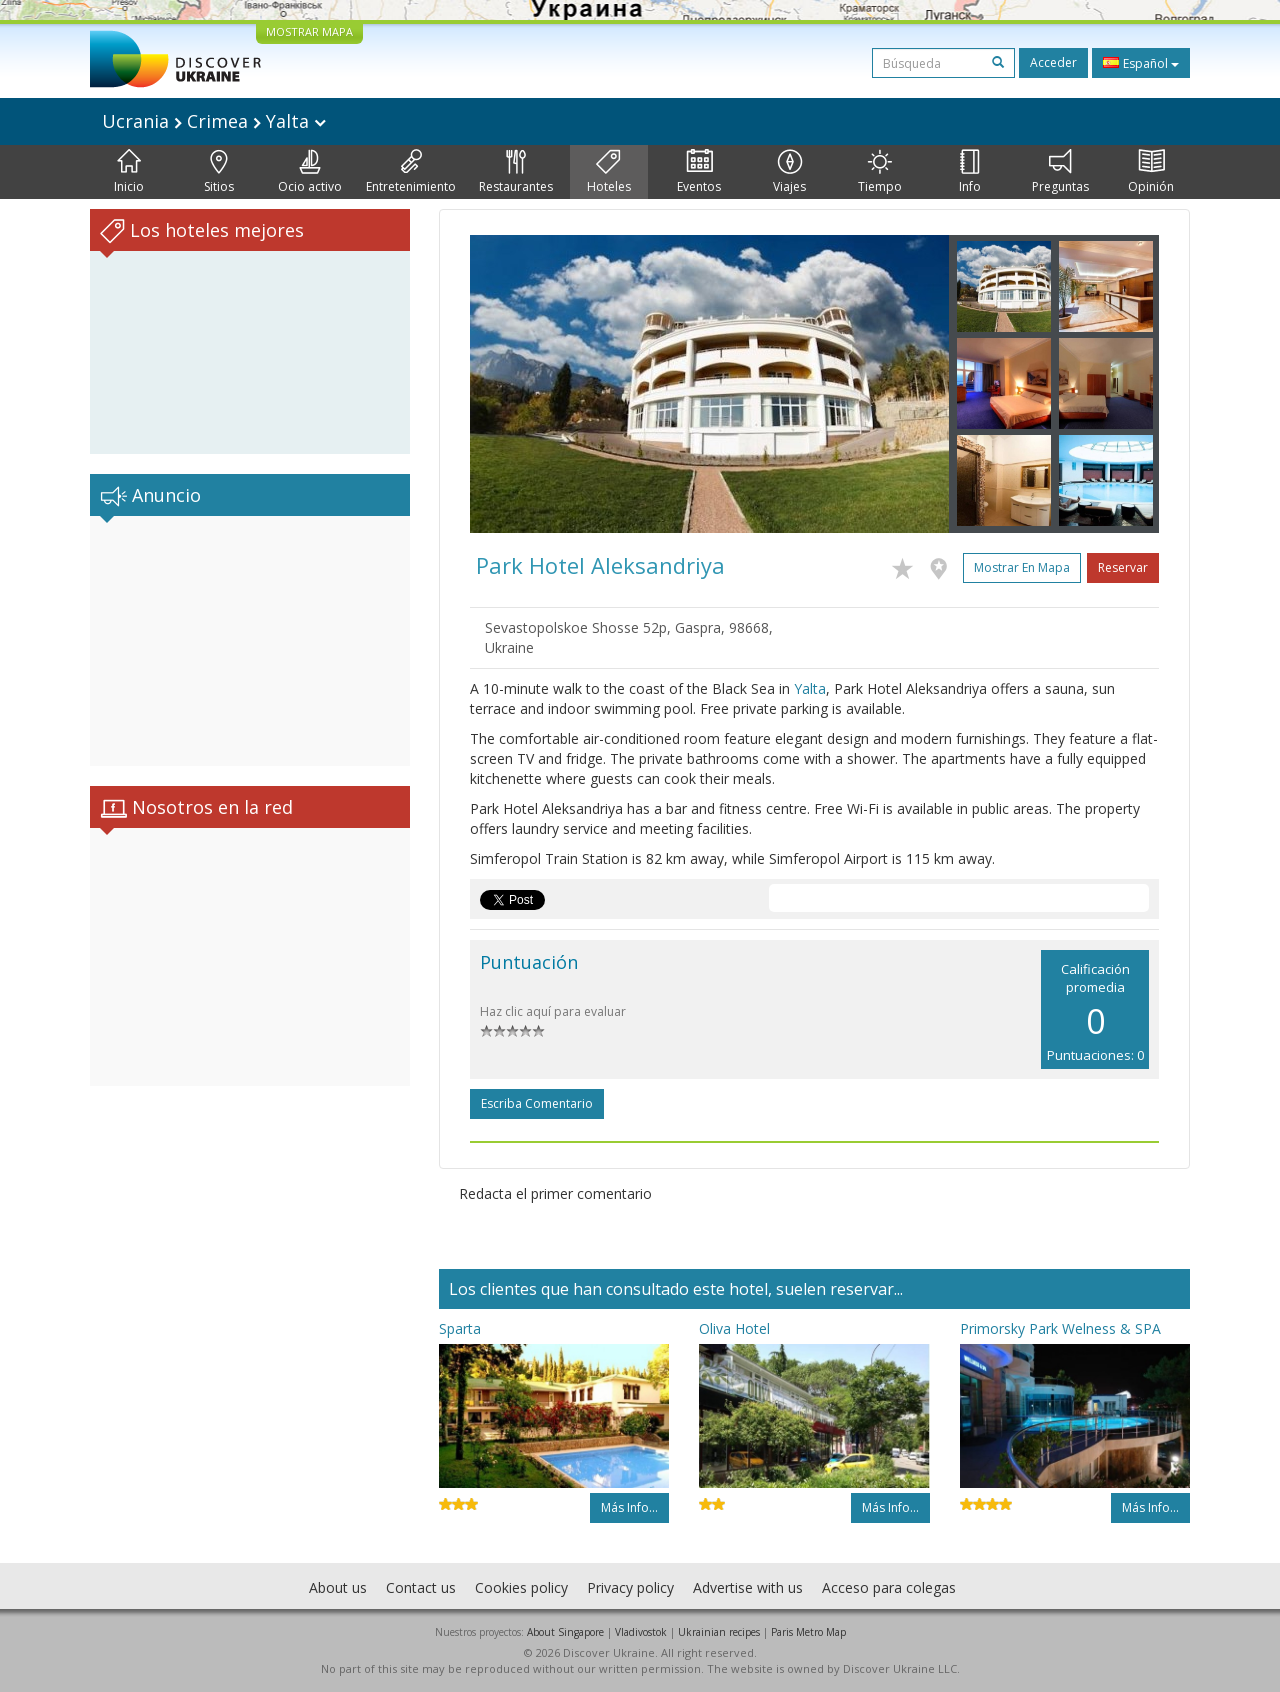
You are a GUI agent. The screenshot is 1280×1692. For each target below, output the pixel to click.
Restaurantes (516, 172)
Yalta (810, 688)
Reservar (1123, 567)
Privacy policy (630, 1587)
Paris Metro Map (808, 1632)
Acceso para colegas (889, 1587)
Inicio (129, 172)
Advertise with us (748, 1587)
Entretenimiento (411, 172)
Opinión (1151, 172)
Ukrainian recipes (719, 1632)
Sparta (460, 1328)
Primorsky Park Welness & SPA (1060, 1328)
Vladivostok (641, 1632)
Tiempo (880, 172)
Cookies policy (521, 1587)
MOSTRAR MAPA (309, 31)
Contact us (421, 1587)
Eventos (699, 172)
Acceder (1053, 62)
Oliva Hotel (734, 1328)
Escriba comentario (537, 1103)
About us (338, 1587)
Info (970, 172)
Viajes (789, 172)
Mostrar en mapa (1022, 567)
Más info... (629, 1507)
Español (1141, 63)
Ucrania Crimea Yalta (214, 121)
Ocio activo (310, 172)
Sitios (219, 172)
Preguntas (1060, 172)
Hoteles (609, 172)
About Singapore (565, 1632)
